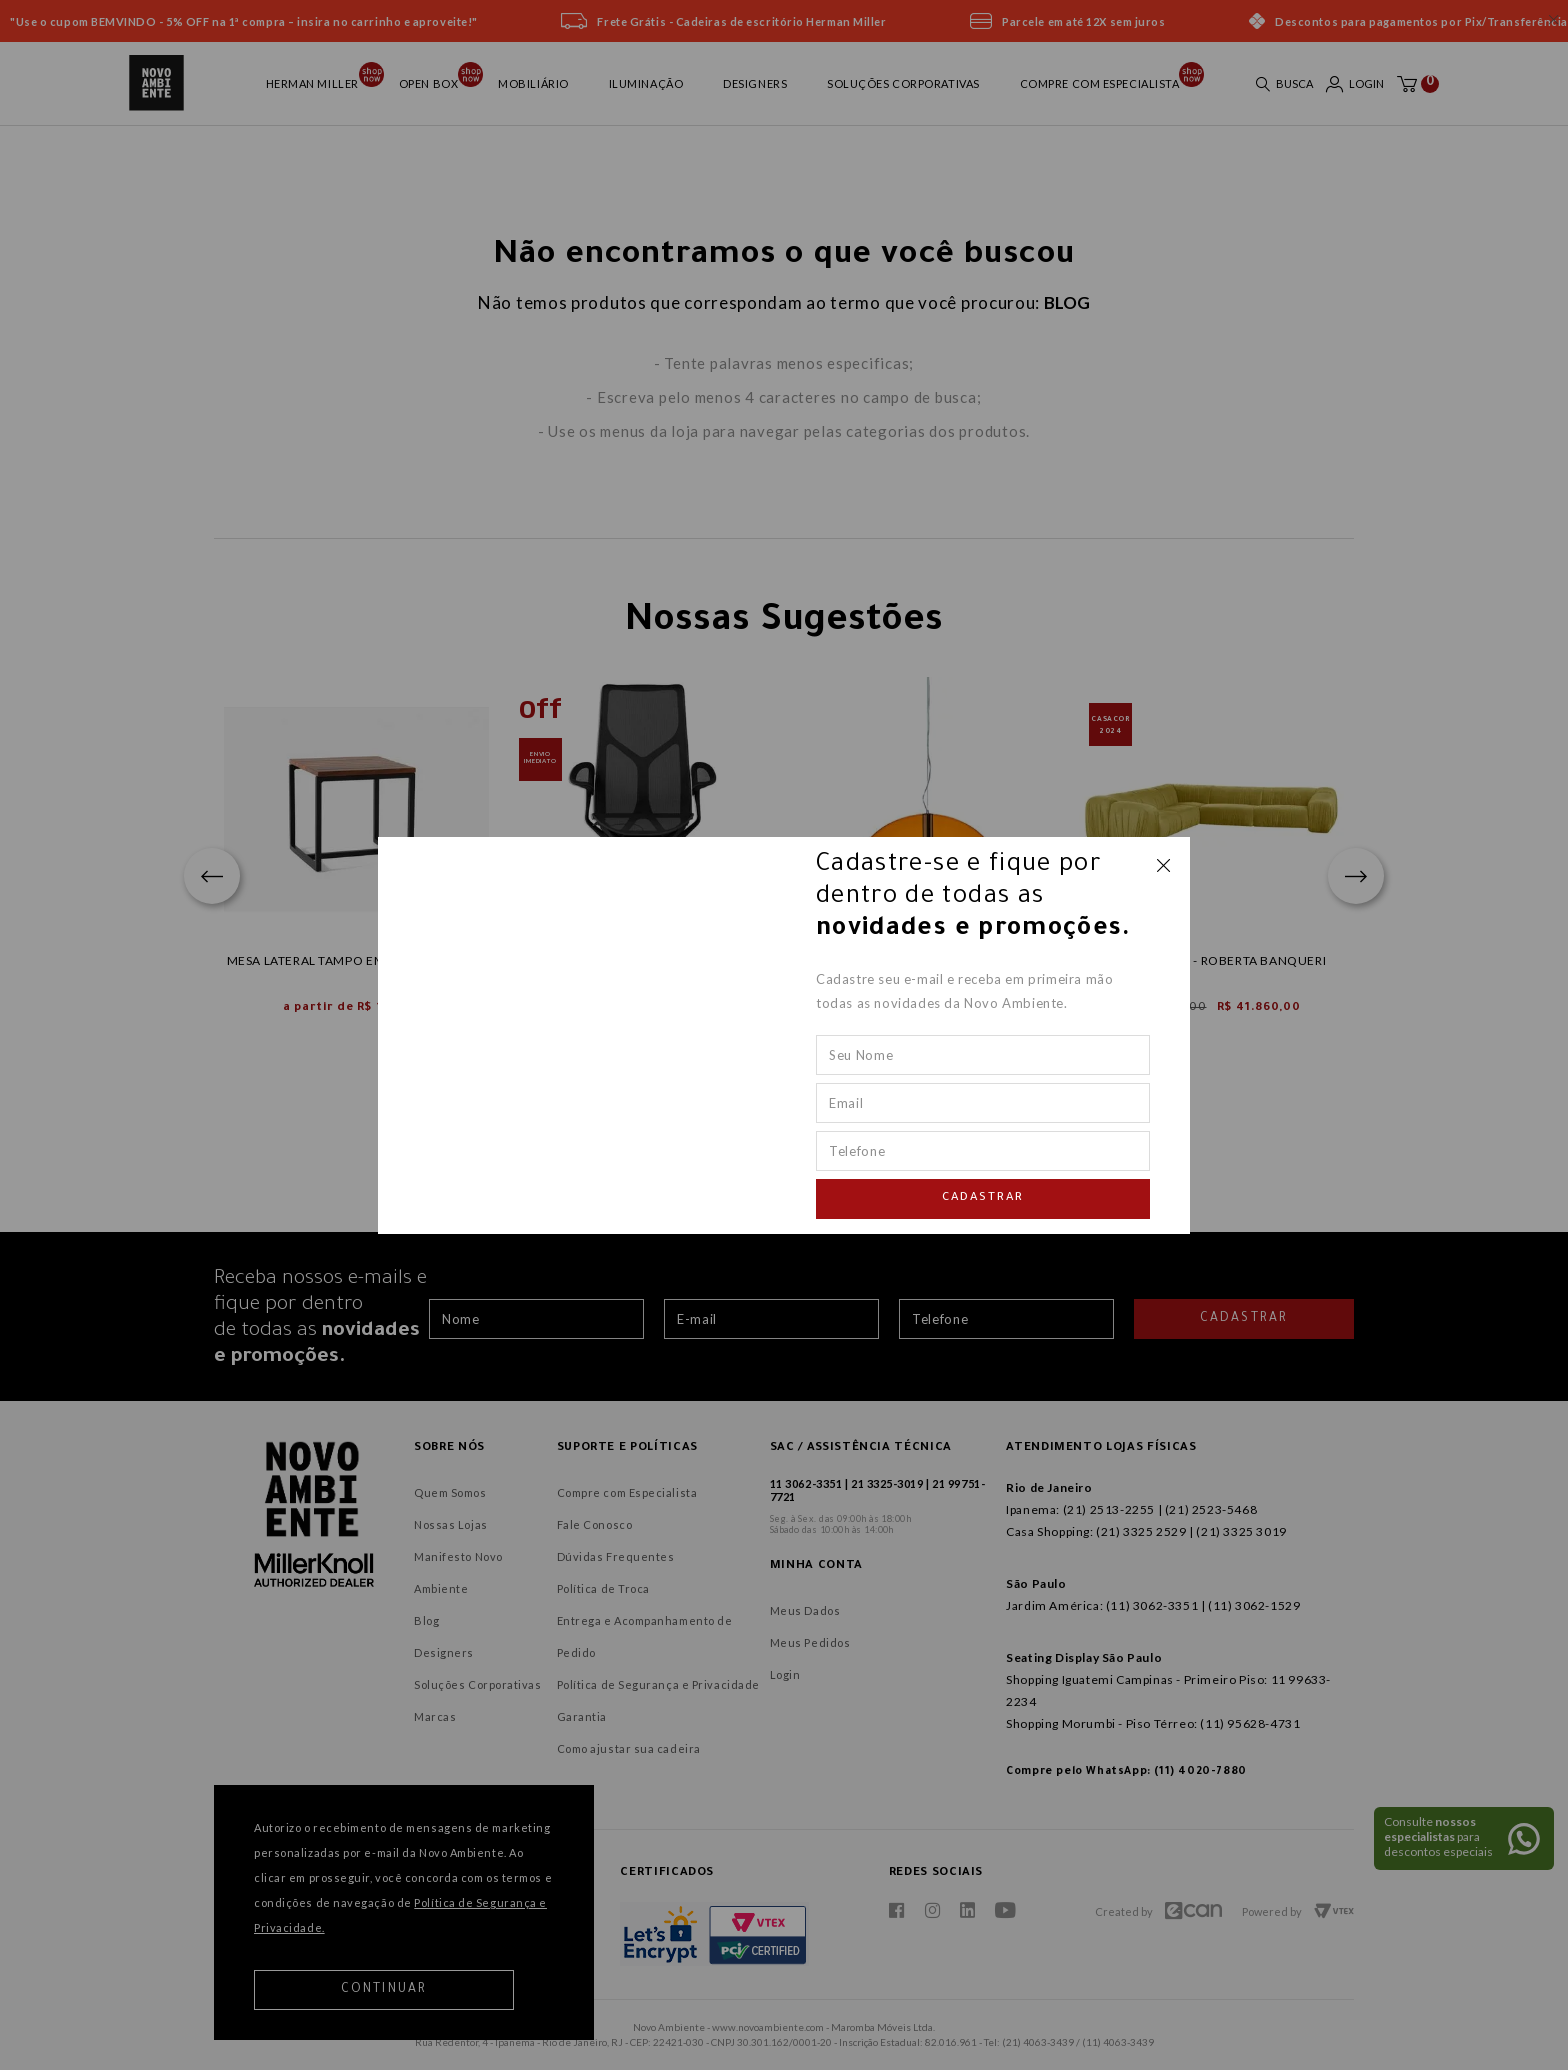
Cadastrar (983, 1198)
